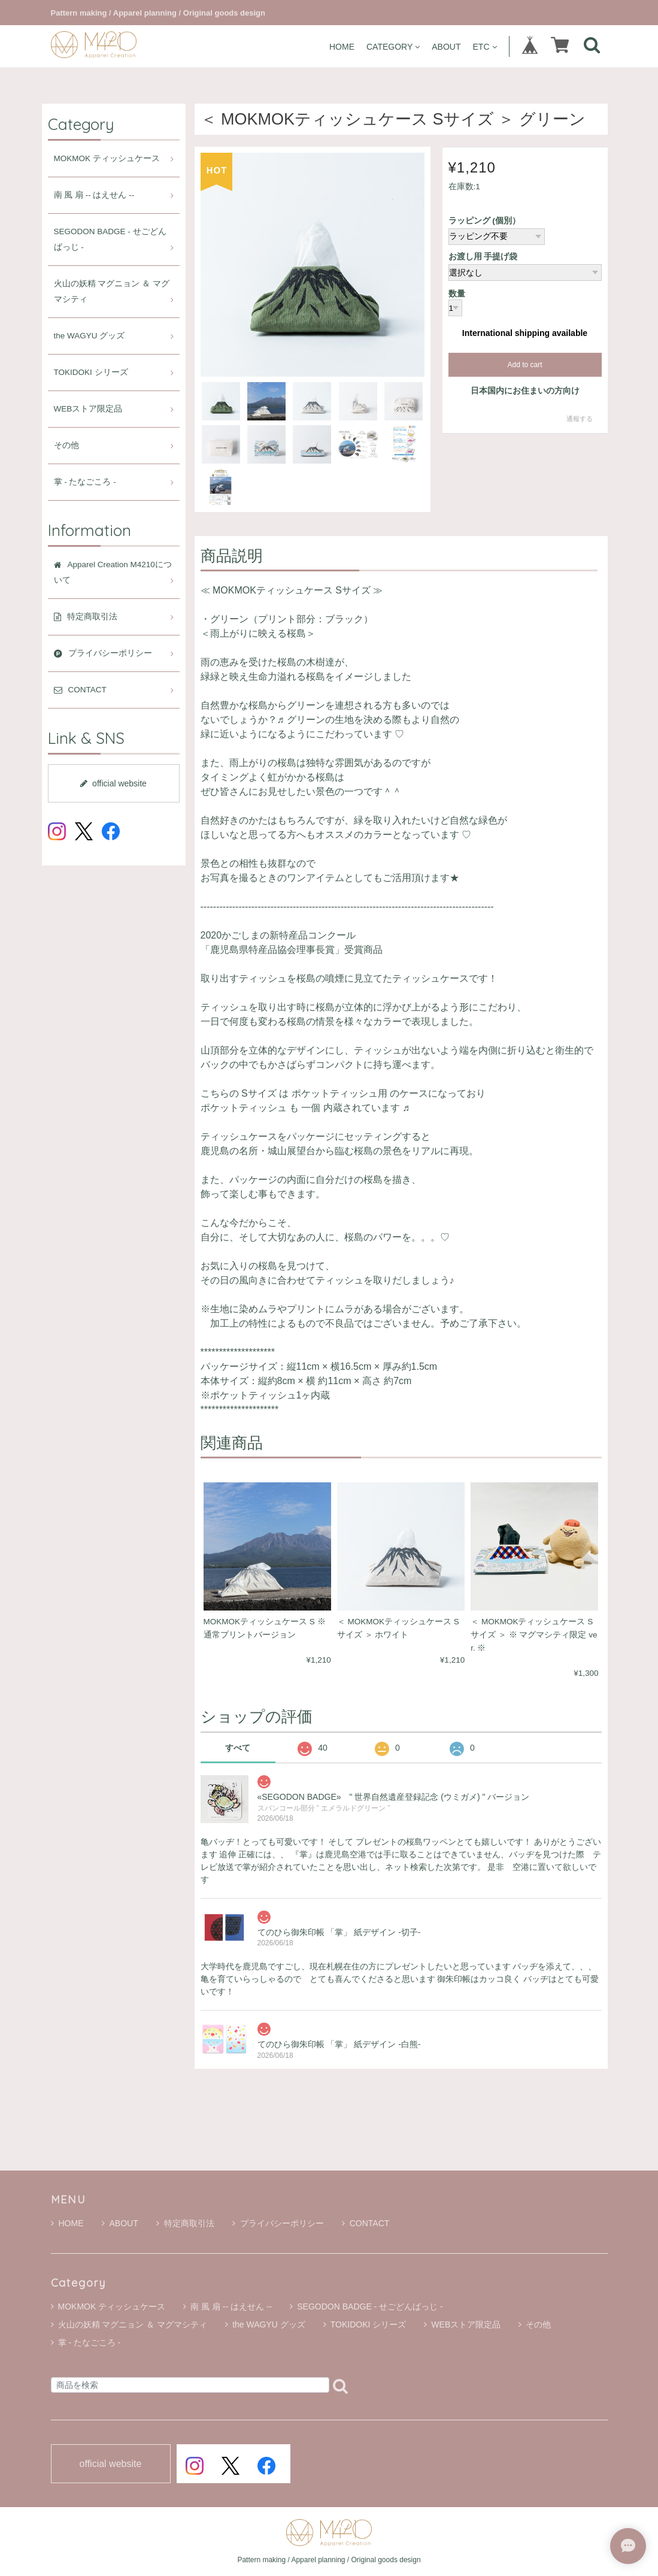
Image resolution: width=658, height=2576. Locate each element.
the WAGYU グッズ (89, 335)
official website (113, 783)
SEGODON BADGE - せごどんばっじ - (110, 239)
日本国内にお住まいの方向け (525, 390)
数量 (456, 294)
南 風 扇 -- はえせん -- (94, 194)
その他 (66, 445)
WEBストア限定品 (88, 408)
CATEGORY (393, 46)
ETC (485, 46)
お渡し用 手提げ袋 (483, 256)
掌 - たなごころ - (85, 481)
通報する (579, 418)
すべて (237, 1747)
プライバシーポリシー (278, 2223)
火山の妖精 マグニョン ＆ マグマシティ (111, 291)
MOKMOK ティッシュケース (107, 158)
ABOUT (446, 46)
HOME (341, 46)
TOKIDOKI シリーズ (91, 372)
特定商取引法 (185, 2223)
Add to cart (524, 365)
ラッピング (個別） (484, 220)
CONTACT (366, 2223)
